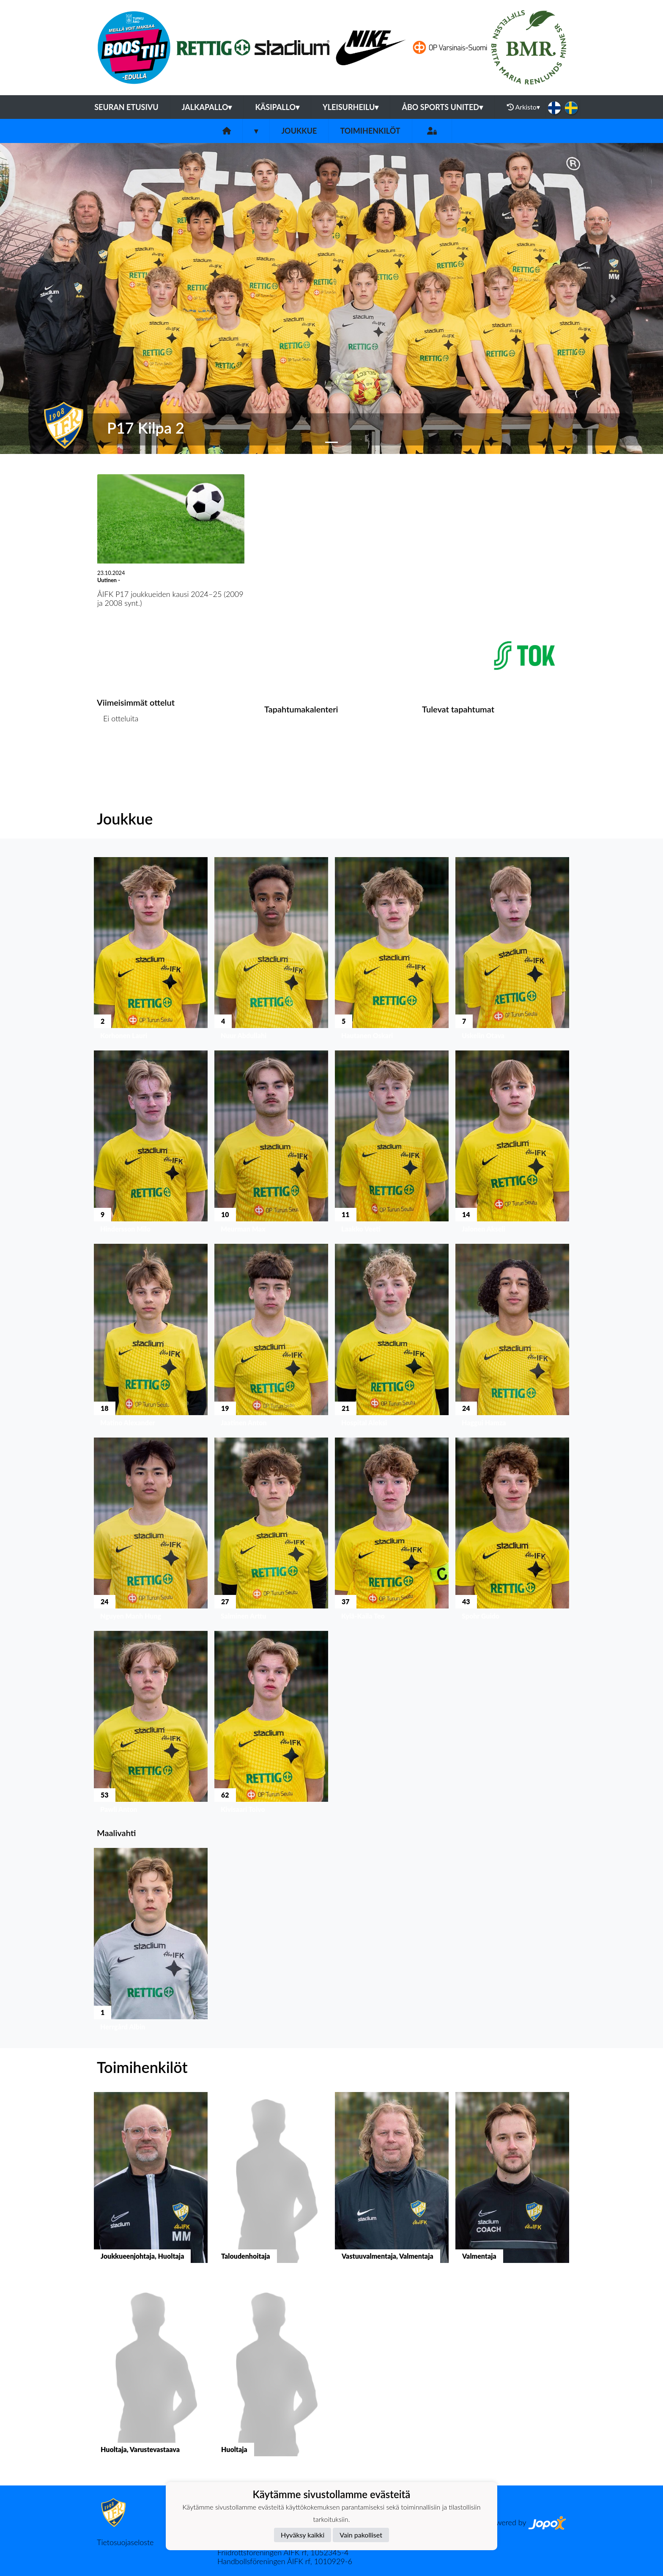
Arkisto (523, 107)
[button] (49, 298)
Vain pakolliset (361, 2535)
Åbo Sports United (442, 107)
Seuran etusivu (126, 107)
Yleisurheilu (350, 107)
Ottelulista (117, 751)
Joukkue (299, 130)
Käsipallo (277, 107)
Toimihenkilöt (370, 130)
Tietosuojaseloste (125, 2542)
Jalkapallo (207, 107)
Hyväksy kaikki (302, 2535)
